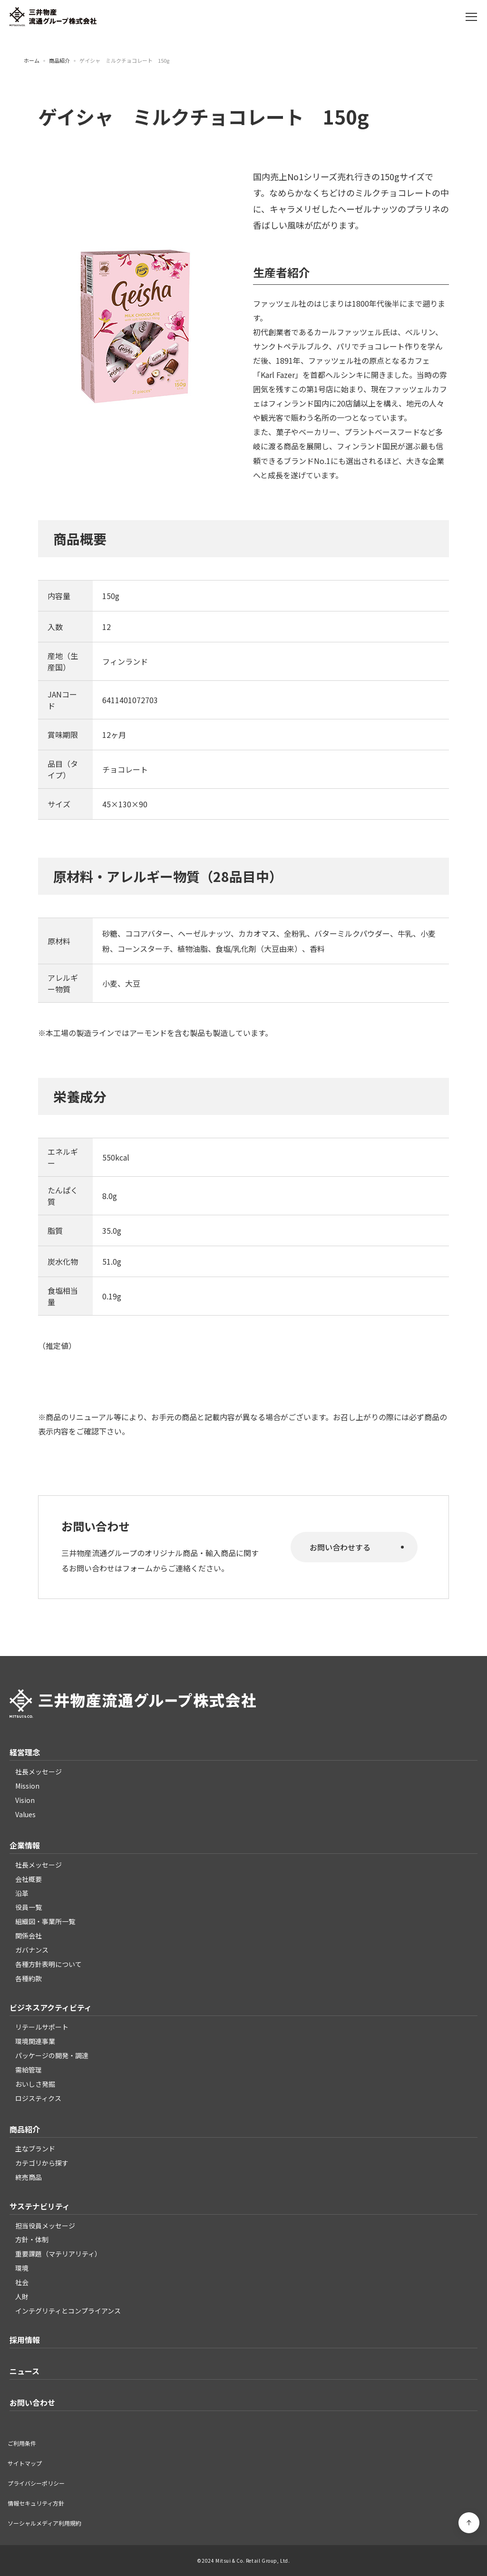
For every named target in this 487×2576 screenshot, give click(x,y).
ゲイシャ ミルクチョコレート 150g (124, 60)
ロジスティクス (38, 2098)
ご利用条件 (22, 2443)
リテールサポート (41, 2027)
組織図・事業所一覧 (45, 1921)
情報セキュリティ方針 (36, 2503)
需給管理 (28, 2069)
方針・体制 (32, 2239)
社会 (22, 2282)
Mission (27, 1786)
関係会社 (28, 1935)
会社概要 (28, 1879)
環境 (22, 2268)
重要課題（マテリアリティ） (58, 2253)
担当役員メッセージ (45, 2225)
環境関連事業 (35, 2041)
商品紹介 (59, 60)
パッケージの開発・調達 (51, 2055)
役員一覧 (28, 1907)
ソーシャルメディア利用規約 (44, 2523)
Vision (25, 1800)
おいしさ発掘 (35, 2084)
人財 (22, 2296)
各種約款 (28, 1978)
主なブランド (35, 2148)
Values (25, 1814)
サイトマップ (25, 2463)
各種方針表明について (48, 1964)
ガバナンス (32, 1950)
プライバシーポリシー (36, 2483)
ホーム (31, 60)
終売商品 (28, 2177)
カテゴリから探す (41, 2163)
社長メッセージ (38, 1771)
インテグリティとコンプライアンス (68, 2310)
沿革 (22, 1893)
